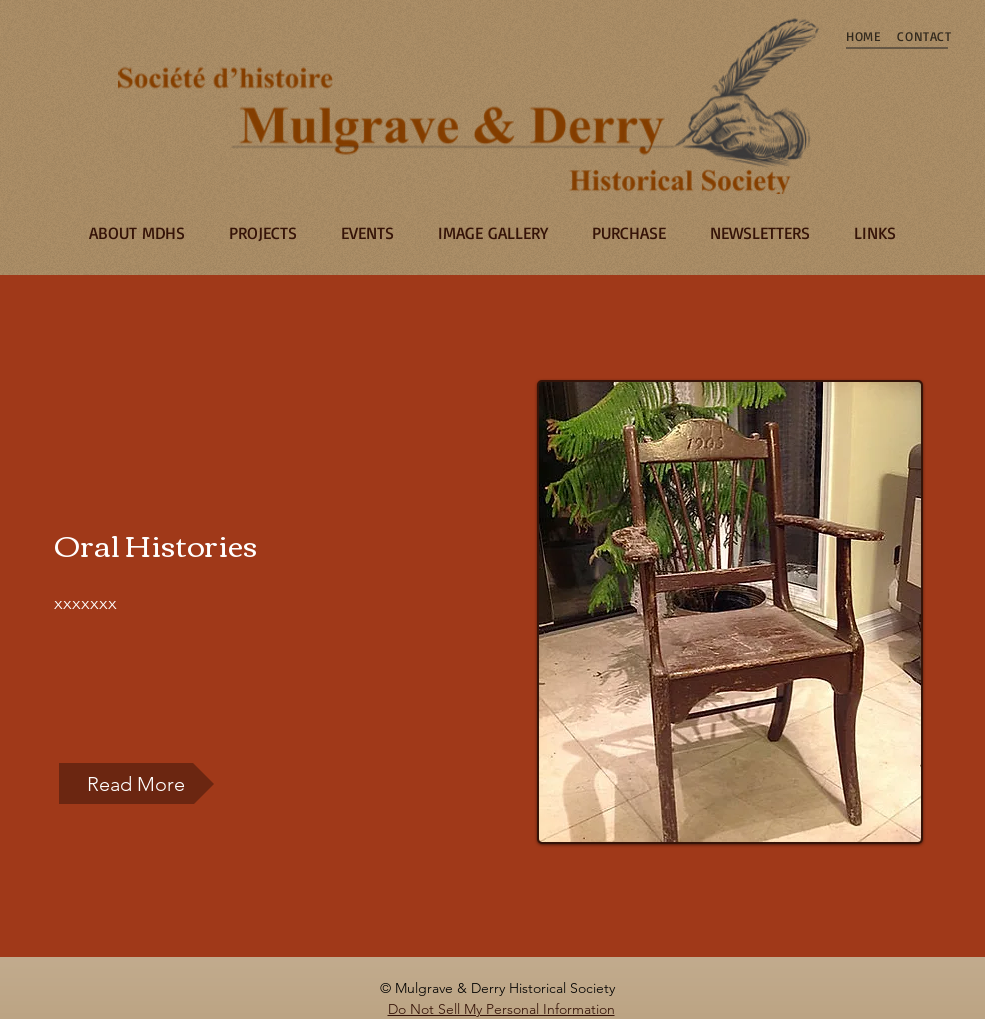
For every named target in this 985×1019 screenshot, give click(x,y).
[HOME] (864, 36)
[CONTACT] (925, 36)
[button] (136, 783)
